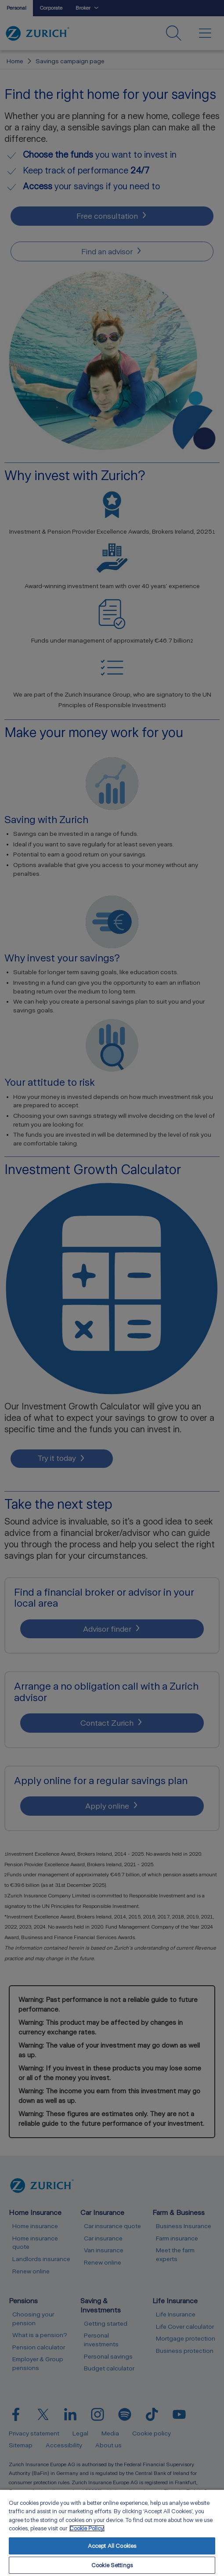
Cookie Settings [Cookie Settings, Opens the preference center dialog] (112, 2565)
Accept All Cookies (112, 2546)
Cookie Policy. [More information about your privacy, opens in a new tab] (87, 2528)
